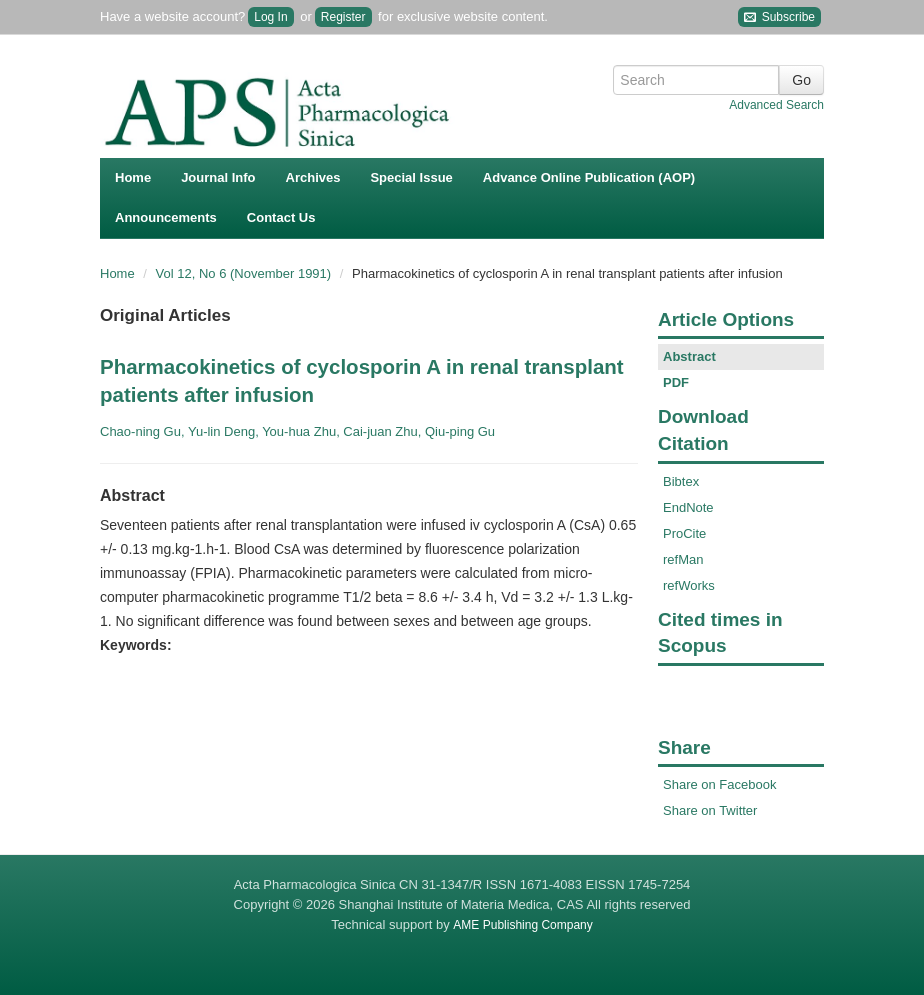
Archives (313, 177)
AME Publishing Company (522, 925)
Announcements (166, 217)
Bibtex (681, 481)
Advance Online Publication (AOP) (589, 177)
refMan (683, 559)
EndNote (688, 507)
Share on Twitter (710, 810)
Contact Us (281, 217)
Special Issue (411, 177)
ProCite (684, 533)
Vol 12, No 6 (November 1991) (245, 273)
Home (133, 177)
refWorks (689, 585)
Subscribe (779, 17)
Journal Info (218, 177)
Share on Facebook (719, 784)
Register (343, 17)
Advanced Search (776, 105)
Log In (270, 17)
